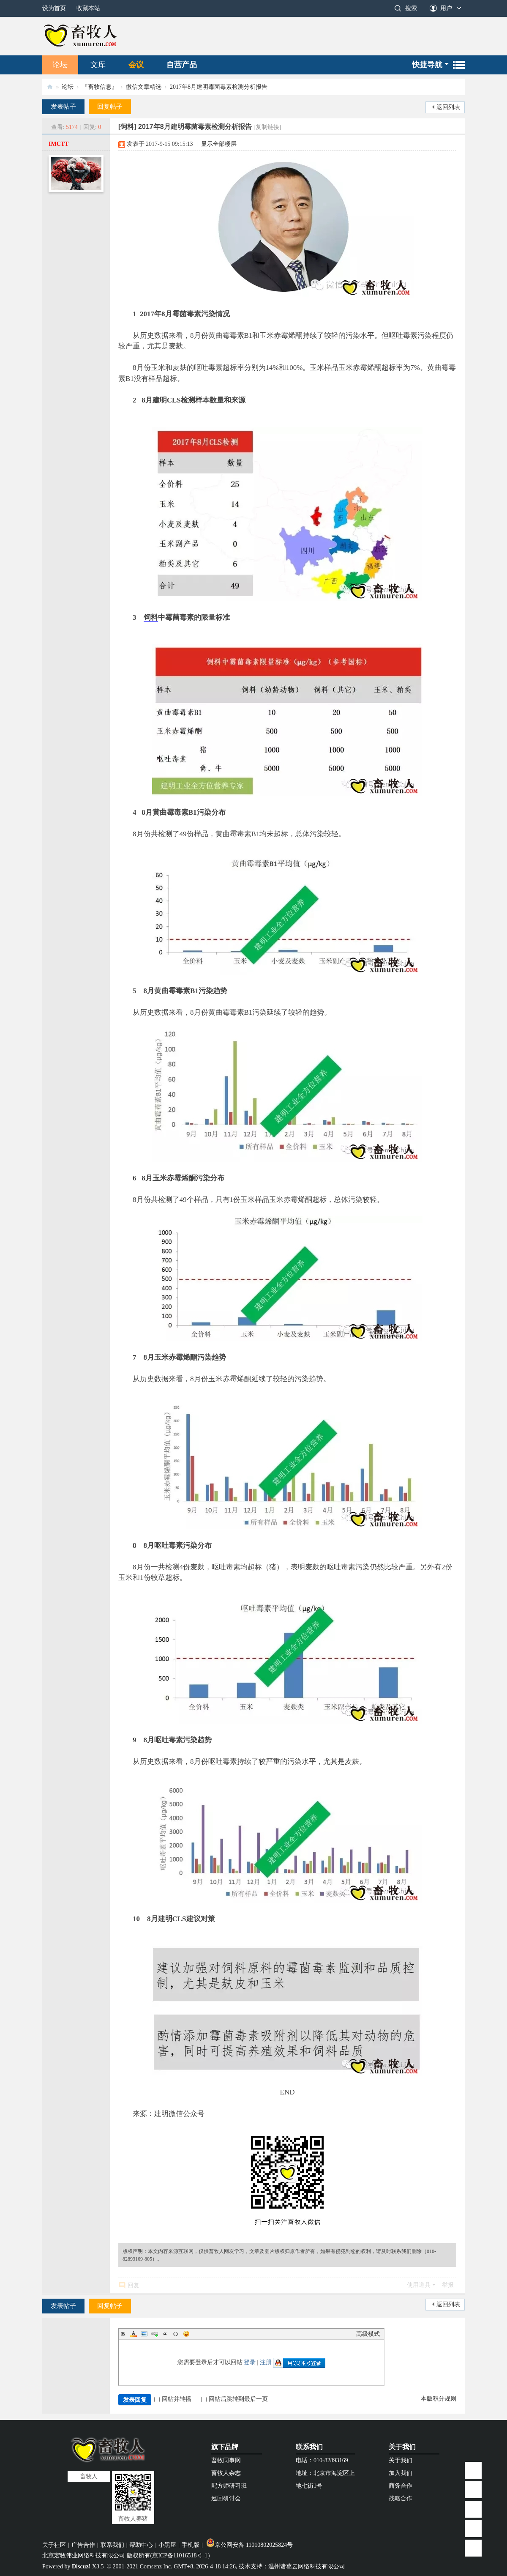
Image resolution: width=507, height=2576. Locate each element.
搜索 (411, 8)
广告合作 (83, 2545)
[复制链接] (267, 127)
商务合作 (400, 2486)
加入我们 (400, 2473)
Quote (165, 2334)
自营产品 (181, 64)
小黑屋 (167, 2545)
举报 (448, 2285)
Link (154, 2334)
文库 (98, 64)
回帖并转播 (172, 2399)
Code (176, 2334)
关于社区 (54, 2545)
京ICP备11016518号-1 (179, 2555)
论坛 (60, 64)
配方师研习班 (229, 2486)
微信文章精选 (143, 87)
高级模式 (368, 2334)
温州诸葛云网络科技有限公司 (306, 2566)
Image (144, 2334)
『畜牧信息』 (99, 87)
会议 (136, 64)
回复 (133, 2285)
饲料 (151, 617)
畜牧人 (49, 87)
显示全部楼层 (219, 144)
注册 (266, 2362)
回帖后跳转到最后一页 (234, 2399)
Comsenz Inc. (156, 2566)
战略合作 (400, 2498)
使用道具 (419, 2285)
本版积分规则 (438, 2398)
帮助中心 (141, 2545)
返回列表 (448, 107)
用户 (446, 8)
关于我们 (402, 2446)
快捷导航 (427, 64)
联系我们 (309, 2446)
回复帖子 (110, 106)
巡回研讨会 (226, 2498)
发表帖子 (63, 106)
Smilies (186, 2334)
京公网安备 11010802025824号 (249, 2545)
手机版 (190, 2545)
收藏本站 (88, 8)
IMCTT (58, 144)
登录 (250, 2362)
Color (133, 2334)
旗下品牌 (224, 2446)
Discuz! (81, 2566)
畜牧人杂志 (226, 2473)
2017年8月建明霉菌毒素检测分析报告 (218, 87)
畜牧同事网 (226, 2460)
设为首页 (54, 8)
